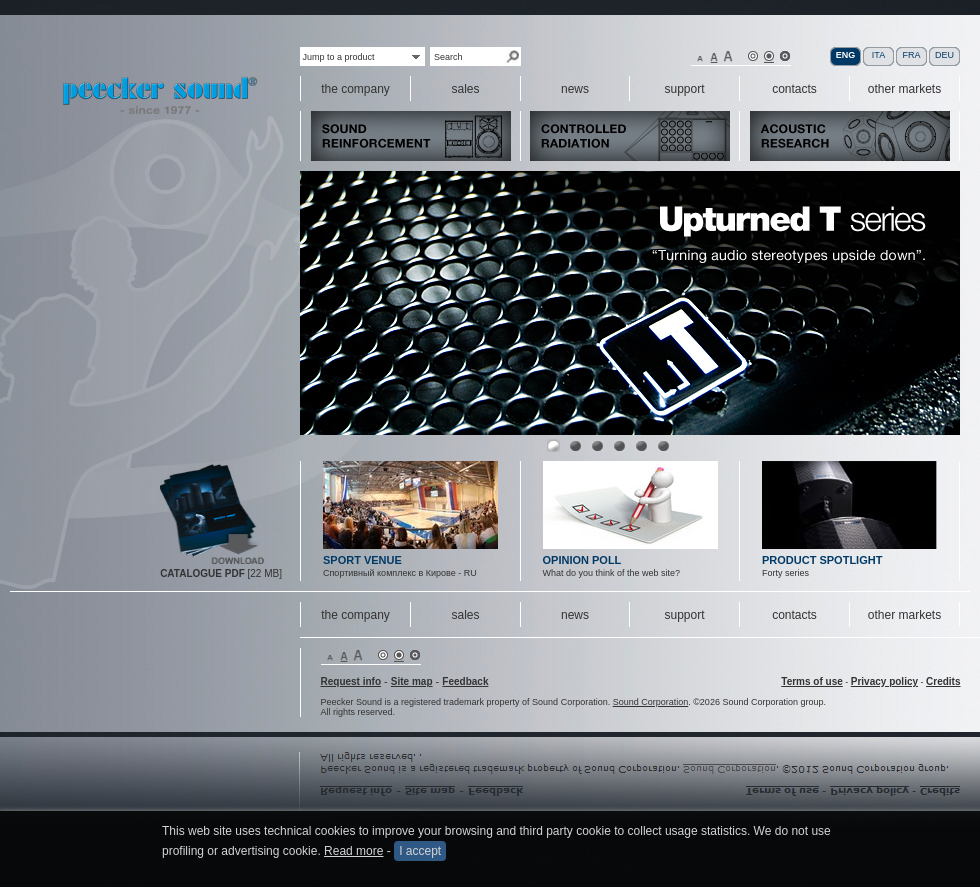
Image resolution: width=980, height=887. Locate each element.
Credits (943, 681)
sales (465, 615)
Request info (351, 681)
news (575, 615)
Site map (412, 681)
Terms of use (812, 681)
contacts (794, 615)
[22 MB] (221, 573)
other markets (904, 615)
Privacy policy (884, 681)
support (684, 615)
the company (355, 615)
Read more (353, 851)
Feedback (465, 681)
